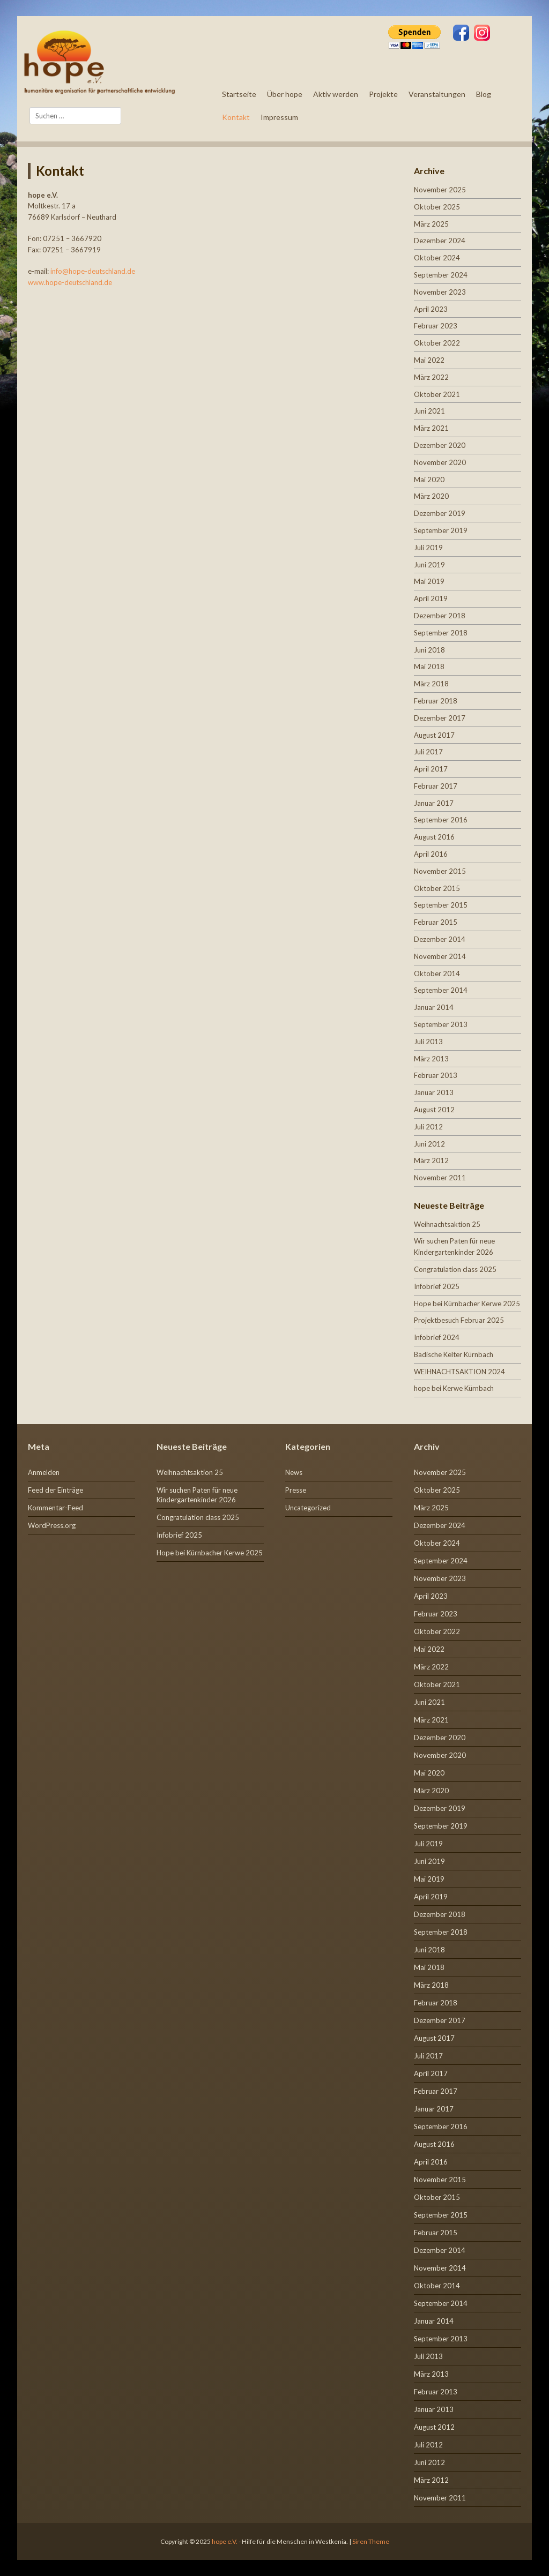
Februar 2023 (435, 325)
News (293, 1472)
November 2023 (440, 292)
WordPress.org (52, 1525)
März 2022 (431, 377)
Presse (295, 1490)
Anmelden (44, 1472)
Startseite (239, 94)
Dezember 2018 (439, 615)
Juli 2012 (428, 1126)
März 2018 (431, 683)
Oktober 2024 (437, 257)
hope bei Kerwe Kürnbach (454, 1388)
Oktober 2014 (437, 973)
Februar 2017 (435, 786)
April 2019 (431, 598)
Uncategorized (308, 1507)
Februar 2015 (435, 922)
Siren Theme (370, 2541)
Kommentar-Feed (55, 1507)
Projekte (383, 94)
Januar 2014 (434, 1007)
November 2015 (440, 871)
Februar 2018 (435, 701)
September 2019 (441, 530)
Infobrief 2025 (436, 1286)
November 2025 (440, 189)
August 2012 (434, 1109)
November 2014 (440, 956)
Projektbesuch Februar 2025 (459, 1320)
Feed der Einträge (55, 1490)
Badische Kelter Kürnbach (453, 1354)
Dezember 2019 (439, 513)
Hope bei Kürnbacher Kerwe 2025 (467, 1303)
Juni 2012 (429, 1144)
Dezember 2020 (439, 445)
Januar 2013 (434, 1092)
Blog (483, 94)
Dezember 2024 (439, 240)
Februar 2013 (435, 1075)
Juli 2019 (428, 547)
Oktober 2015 (437, 888)
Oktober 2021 (437, 394)
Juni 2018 (429, 650)
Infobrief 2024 (436, 1337)
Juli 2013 (428, 1041)
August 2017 (434, 735)
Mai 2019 (429, 581)
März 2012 (431, 1160)
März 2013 (431, 1058)
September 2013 (441, 1024)
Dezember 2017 (439, 718)
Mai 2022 (429, 360)
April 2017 (431, 769)
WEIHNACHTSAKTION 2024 (459, 1371)
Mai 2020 (429, 479)
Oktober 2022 (437, 343)
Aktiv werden (335, 94)
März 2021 (431, 428)
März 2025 (431, 224)
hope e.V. (225, 2541)
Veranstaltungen (437, 94)
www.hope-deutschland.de (70, 282)
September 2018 (441, 632)
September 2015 (441, 905)
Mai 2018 (429, 666)
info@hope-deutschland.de (92, 271)
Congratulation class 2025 (455, 1269)
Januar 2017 (434, 803)
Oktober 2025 (437, 207)
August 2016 (434, 837)
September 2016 (441, 819)
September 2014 (441, 990)
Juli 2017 (428, 751)
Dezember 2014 (439, 939)
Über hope (284, 94)
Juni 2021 (429, 411)
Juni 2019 (429, 564)
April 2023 (431, 309)
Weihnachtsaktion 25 (447, 1224)
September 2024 (441, 275)
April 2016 (431, 854)
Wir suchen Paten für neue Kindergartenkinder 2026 (197, 1495)
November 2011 (440, 1177)
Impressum (279, 117)
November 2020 (440, 462)
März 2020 (431, 496)
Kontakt (236, 117)
